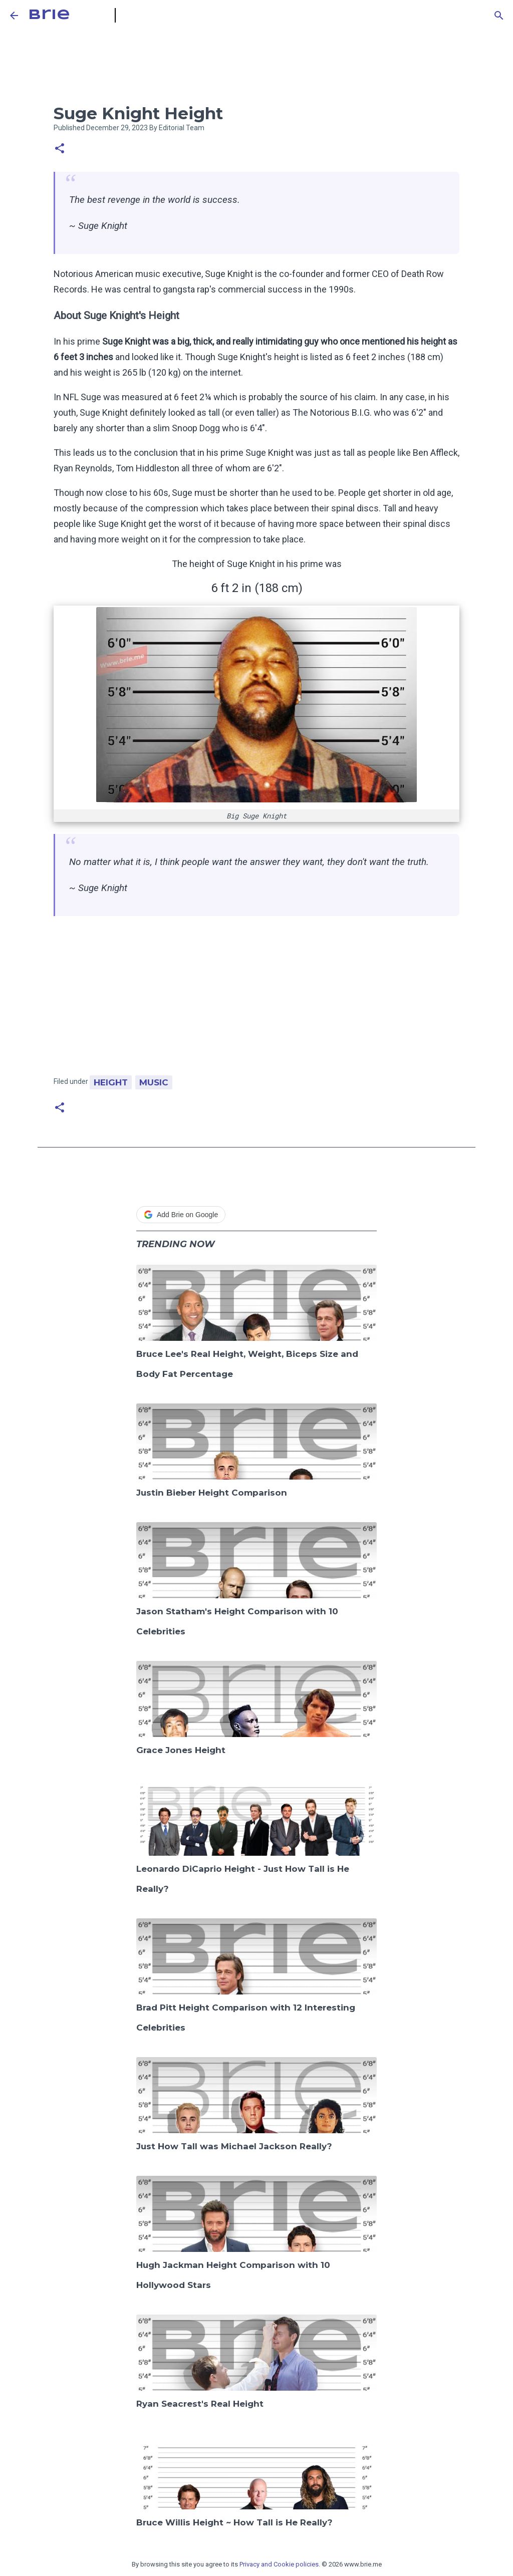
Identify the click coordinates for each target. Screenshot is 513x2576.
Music (153, 1082)
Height (111, 1082)
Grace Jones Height (180, 1750)
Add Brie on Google (181, 1214)
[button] (60, 149)
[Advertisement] (256, 1001)
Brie (49, 15)
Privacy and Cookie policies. (279, 2564)
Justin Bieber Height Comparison (211, 1493)
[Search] (499, 16)
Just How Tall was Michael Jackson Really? (234, 2146)
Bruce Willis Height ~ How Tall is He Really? (234, 2522)
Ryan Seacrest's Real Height (200, 2404)
